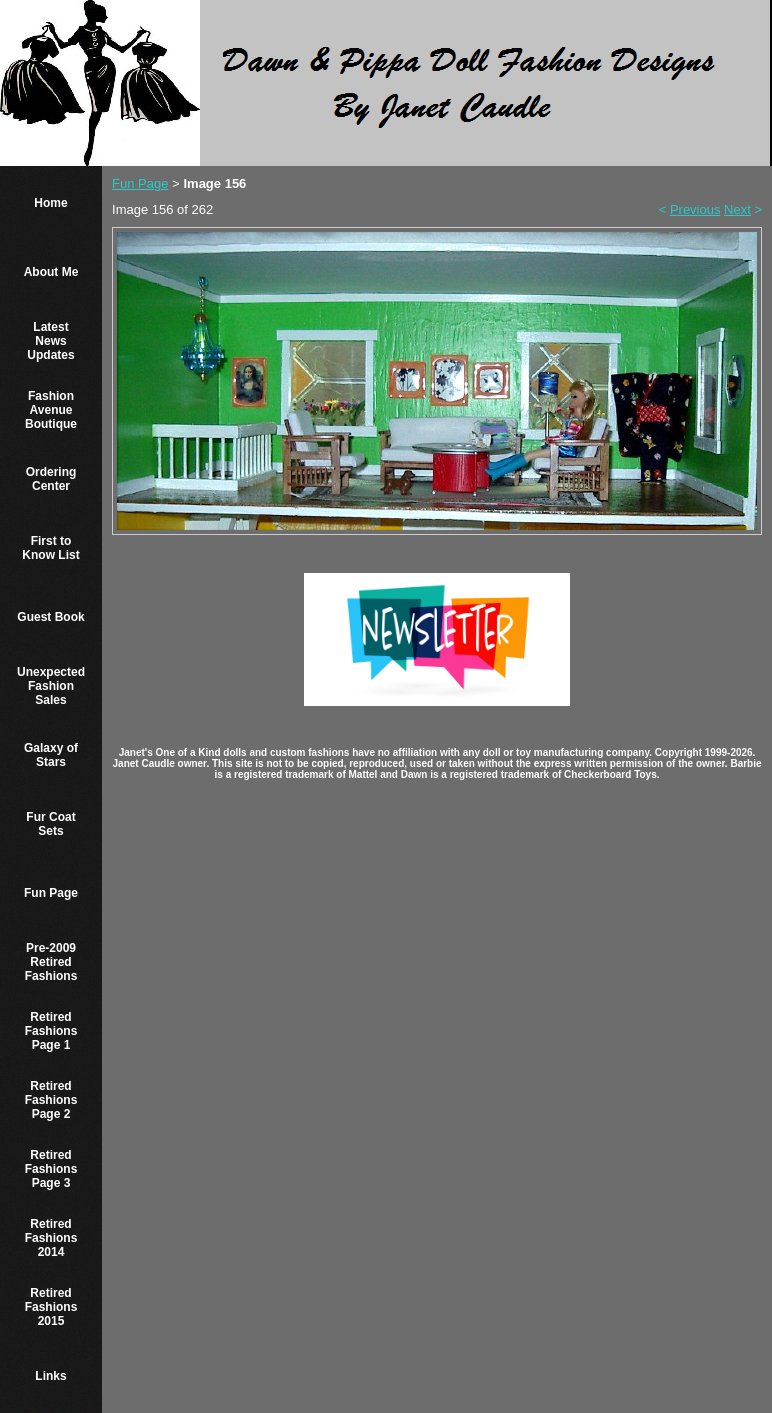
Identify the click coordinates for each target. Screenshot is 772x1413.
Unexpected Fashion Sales (51, 686)
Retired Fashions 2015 (51, 1307)
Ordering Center (51, 479)
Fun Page (51, 893)
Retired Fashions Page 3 (51, 1169)
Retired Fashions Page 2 (51, 1100)
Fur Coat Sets (50, 824)
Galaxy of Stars (51, 755)
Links (50, 1376)
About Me (51, 272)
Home (50, 203)
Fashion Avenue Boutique (51, 410)
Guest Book (50, 617)
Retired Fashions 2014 (51, 1238)
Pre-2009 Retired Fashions (51, 962)
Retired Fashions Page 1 (51, 1031)
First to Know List (50, 548)
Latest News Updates (50, 341)
